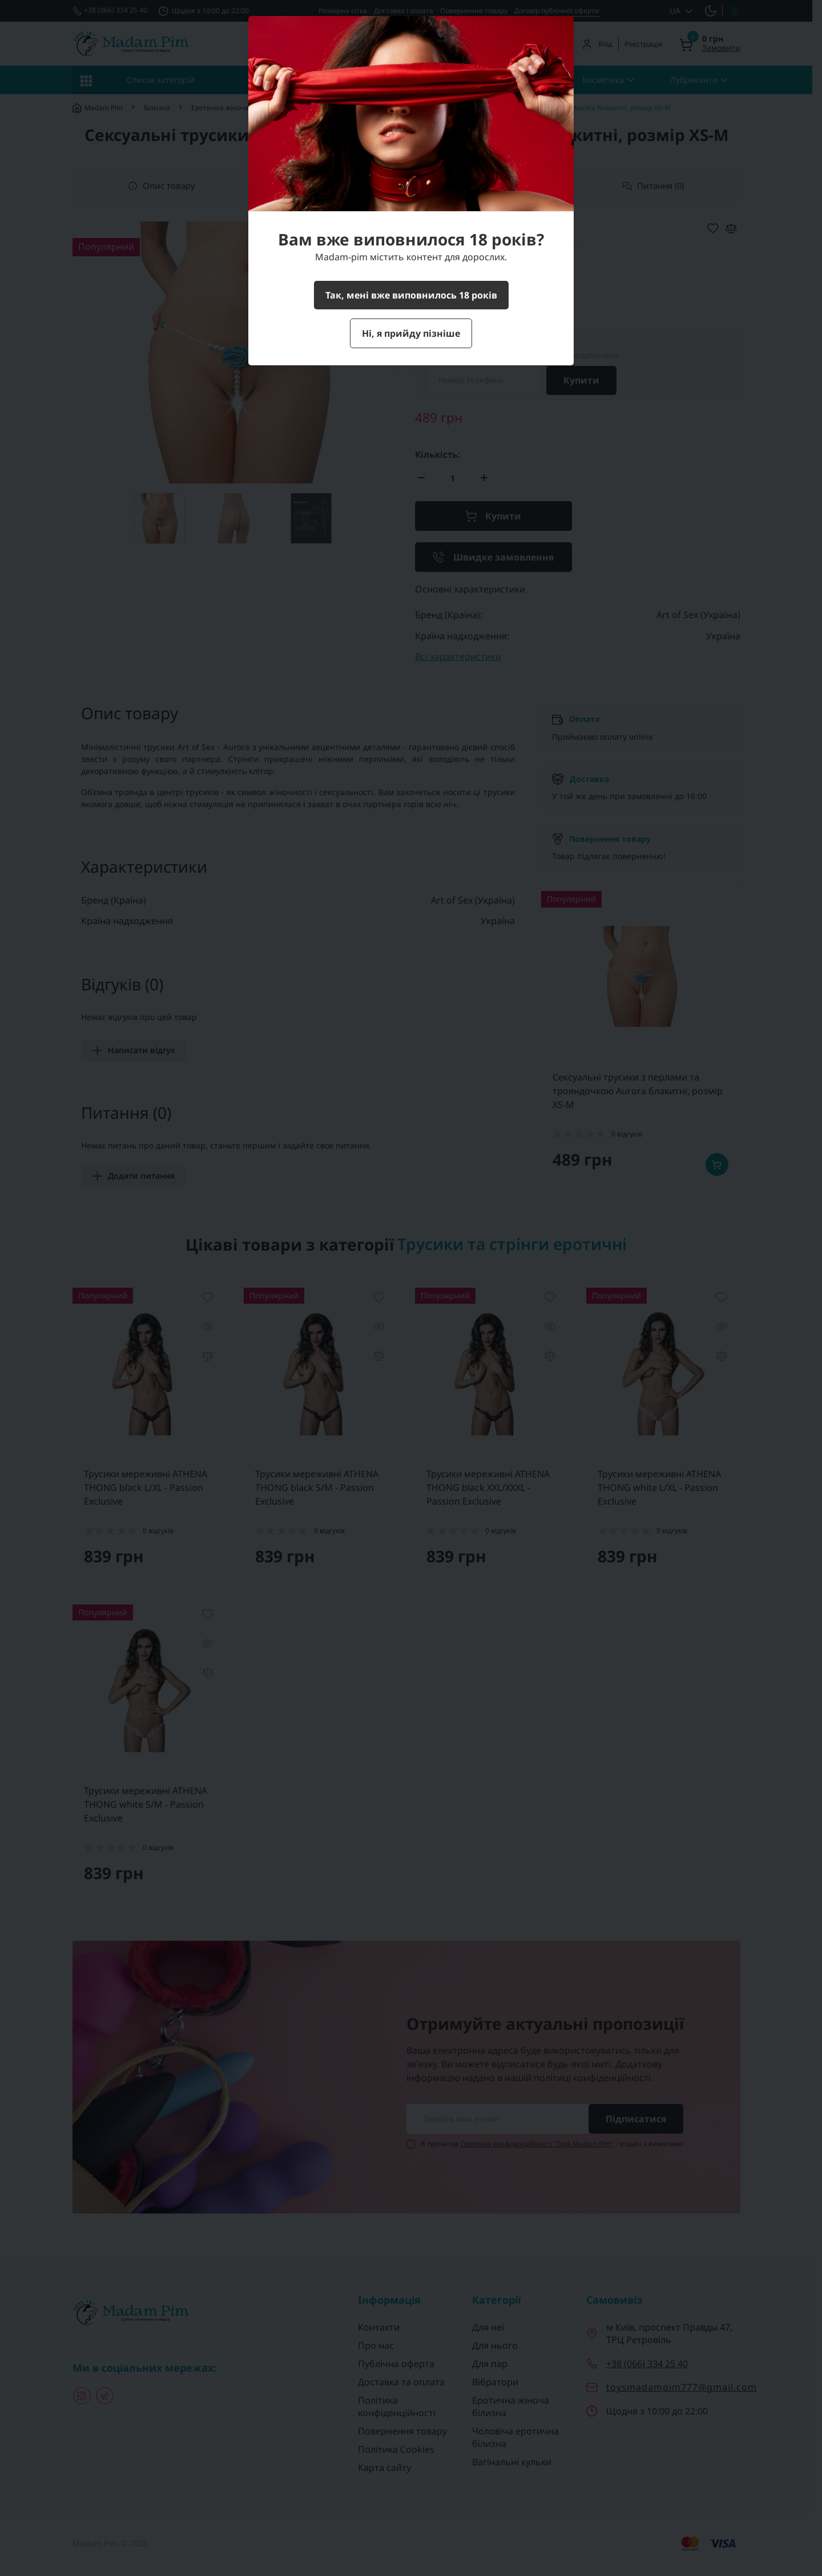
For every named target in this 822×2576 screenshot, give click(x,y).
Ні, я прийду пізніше (411, 333)
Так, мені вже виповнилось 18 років (411, 295)
